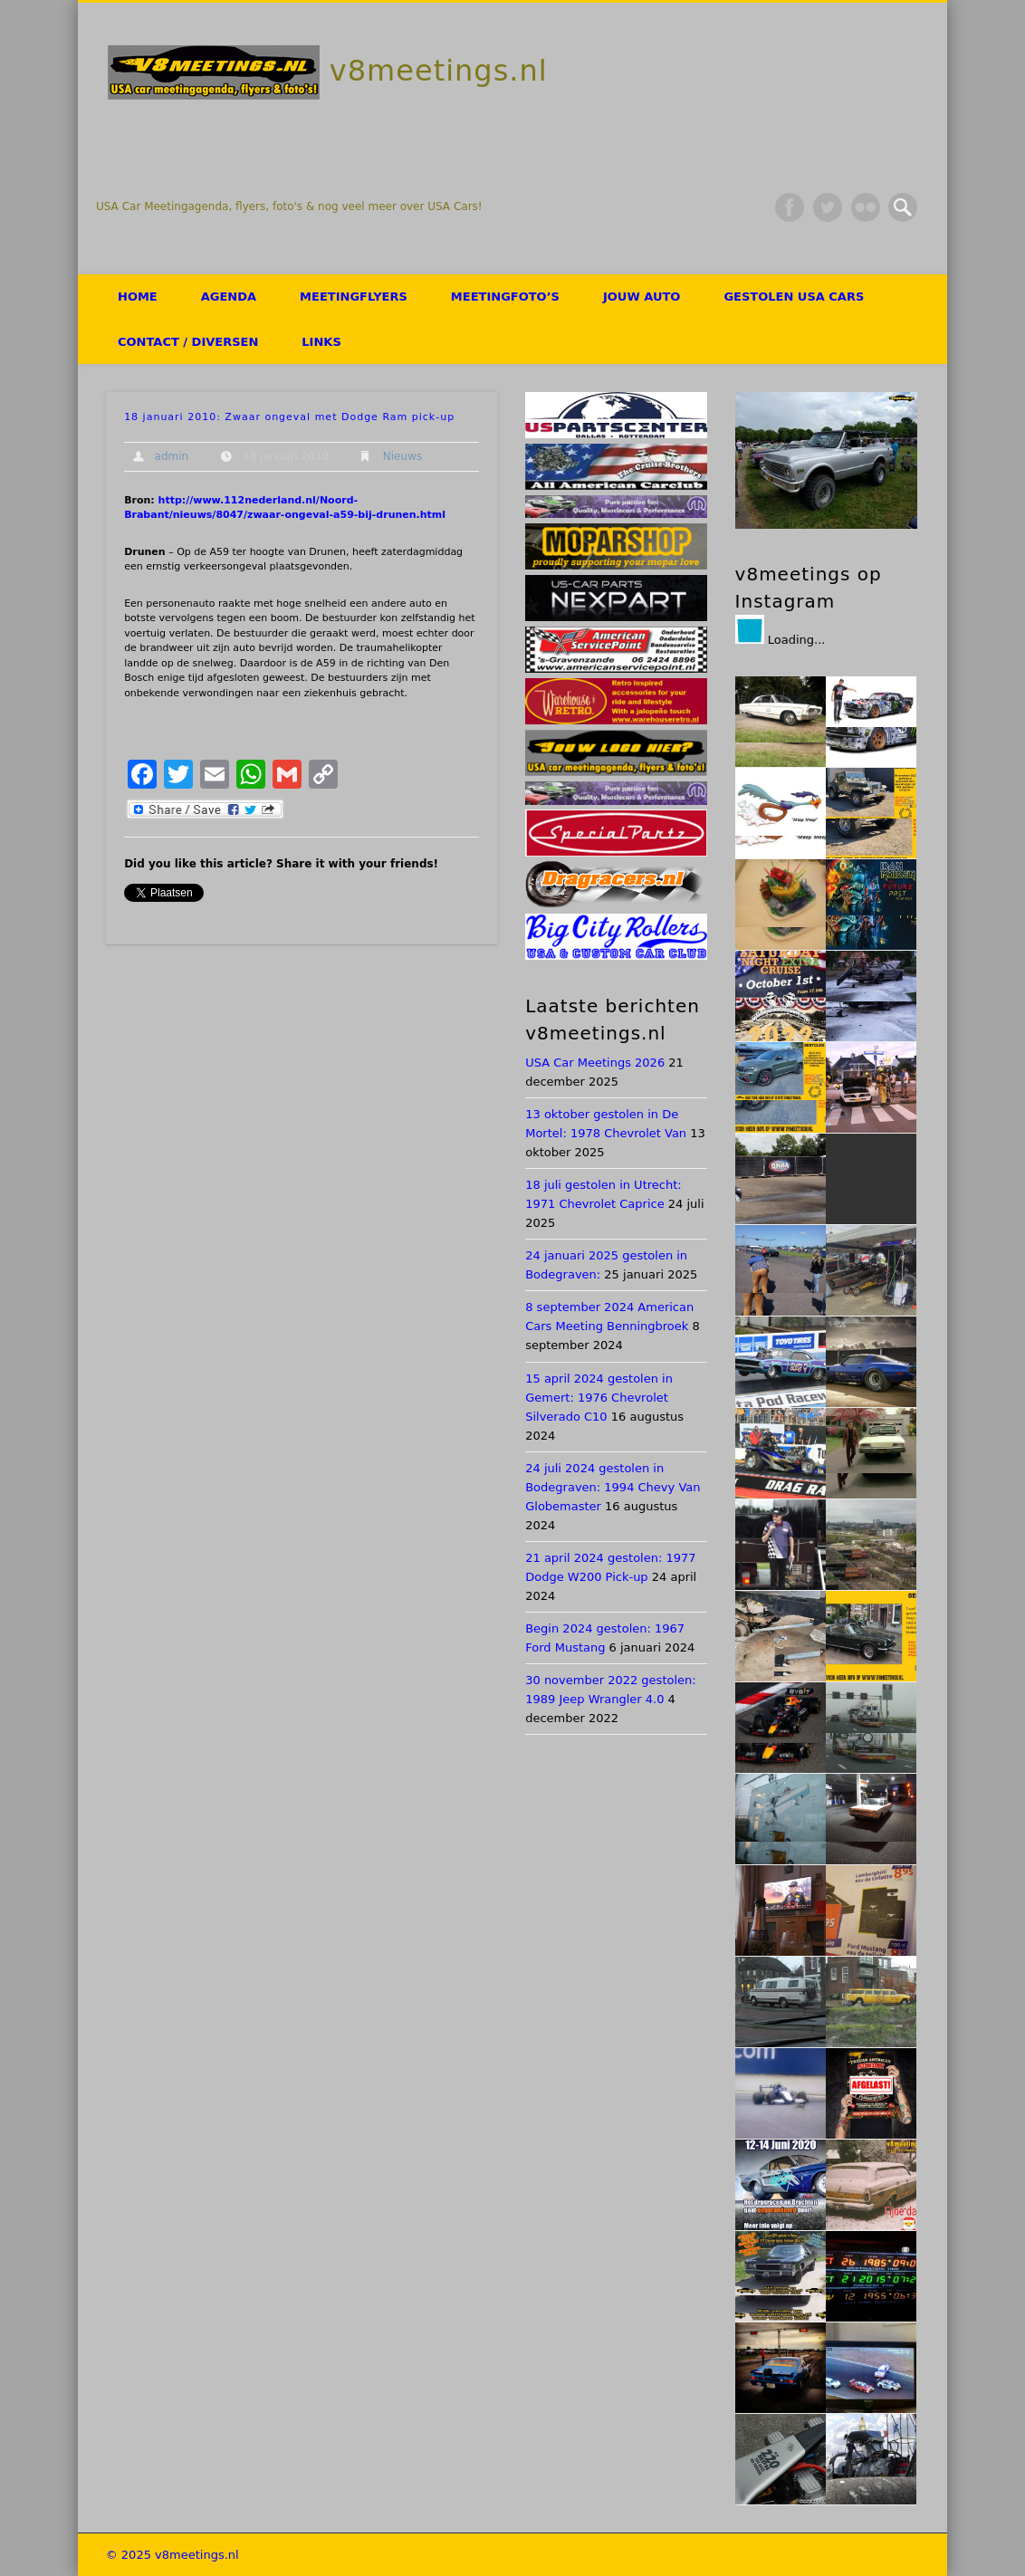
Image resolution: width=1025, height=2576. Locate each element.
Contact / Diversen (188, 342)
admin (172, 456)
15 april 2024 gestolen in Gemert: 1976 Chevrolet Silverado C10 (599, 1397)
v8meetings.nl (439, 70)
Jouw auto (641, 296)
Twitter (827, 207)
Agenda (228, 296)
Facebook (789, 207)
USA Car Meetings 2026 (595, 1062)
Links (321, 342)
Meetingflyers (353, 296)
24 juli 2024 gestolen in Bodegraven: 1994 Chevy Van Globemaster (612, 1487)
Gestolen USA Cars (793, 296)
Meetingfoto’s (505, 296)
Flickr (865, 207)
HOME (138, 296)
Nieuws (402, 456)
